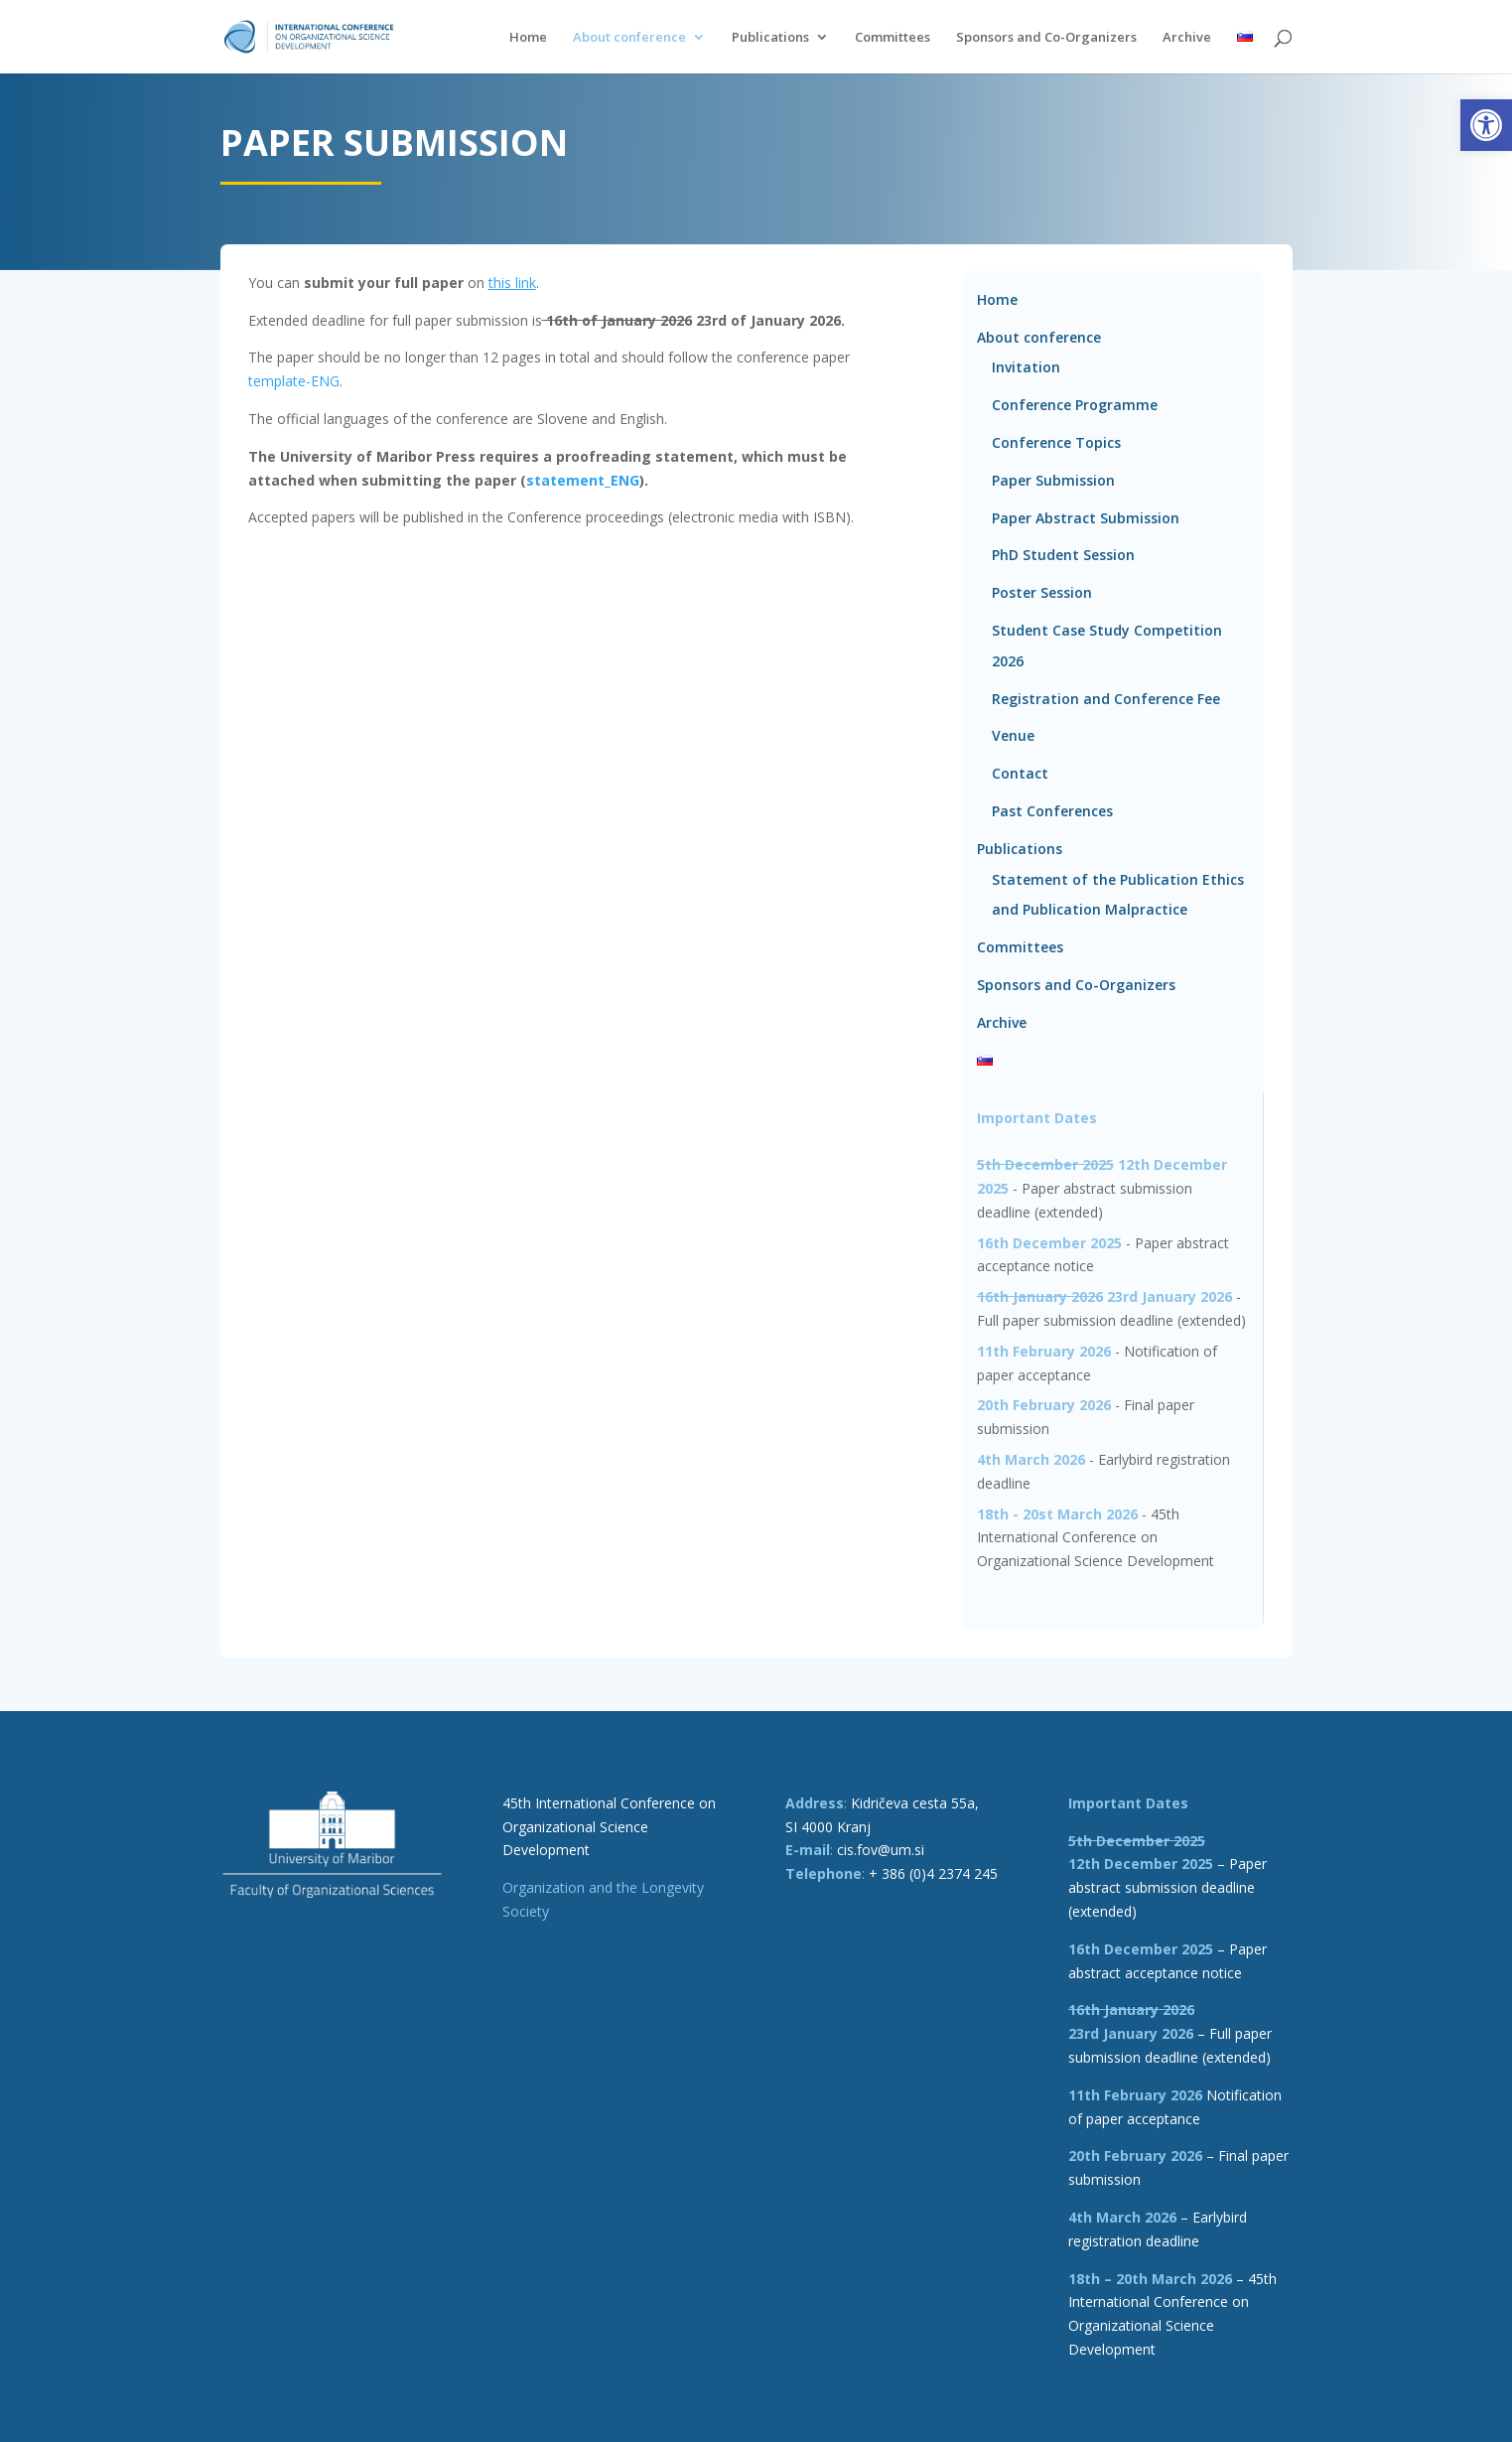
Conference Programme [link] (1075, 404)
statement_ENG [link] (582, 480)
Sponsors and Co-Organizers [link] (1046, 38)
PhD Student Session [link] (1063, 554)
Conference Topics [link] (1056, 442)
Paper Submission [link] (1053, 480)
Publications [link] (770, 38)
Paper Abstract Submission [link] (1085, 517)
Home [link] (528, 38)
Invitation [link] (1026, 367)
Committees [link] (892, 38)
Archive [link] (1187, 38)
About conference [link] (629, 38)
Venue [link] (1013, 735)
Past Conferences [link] (1052, 810)
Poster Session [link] (1042, 592)
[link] (1486, 125)
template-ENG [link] (294, 380)
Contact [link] (1020, 773)
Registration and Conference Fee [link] (1106, 698)
